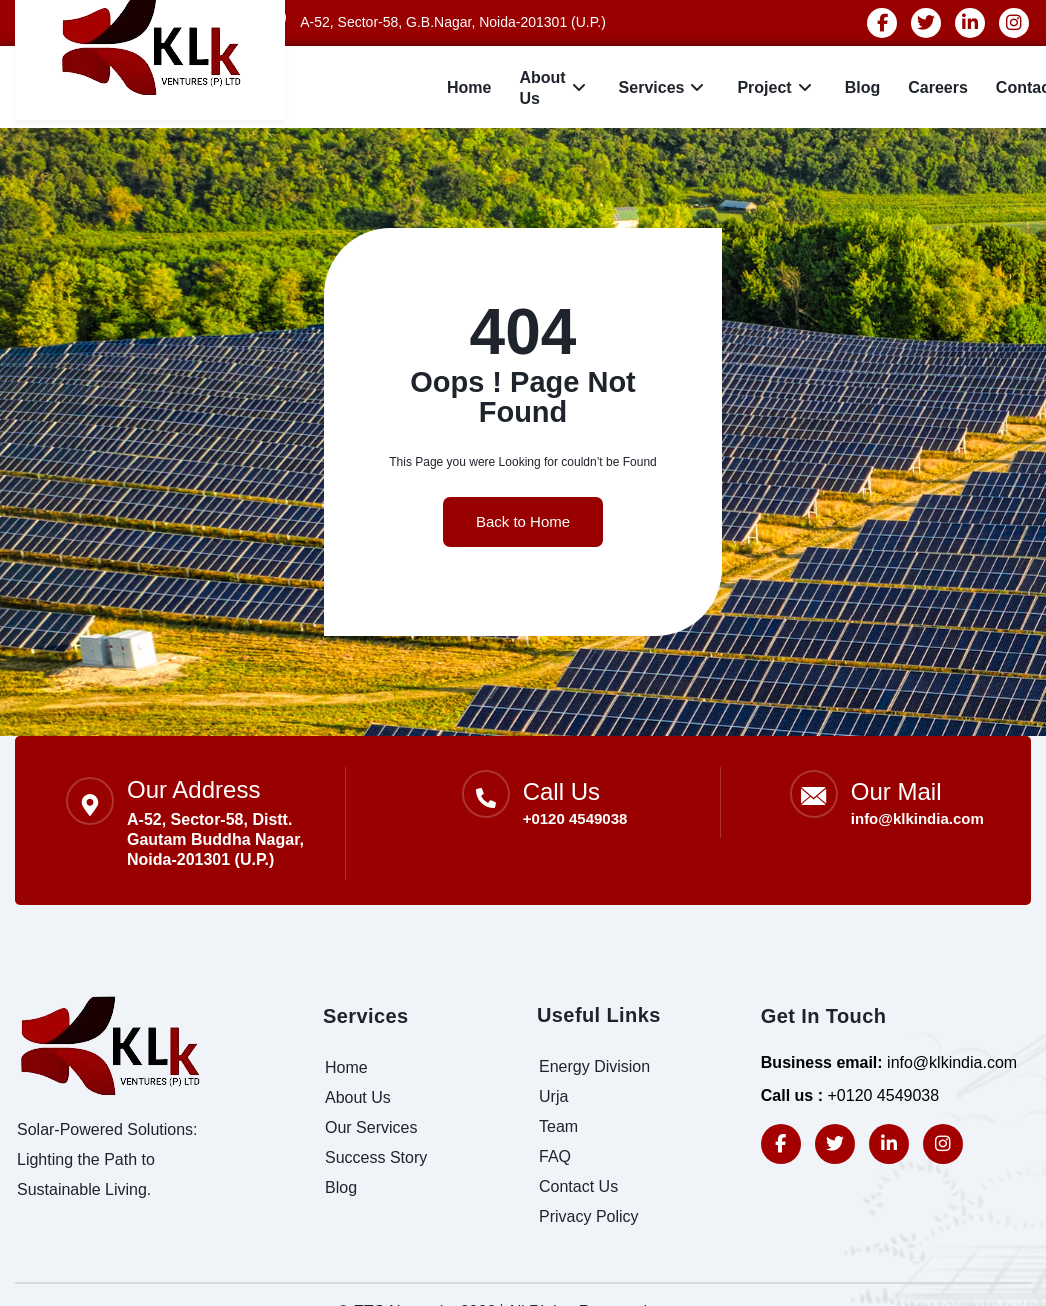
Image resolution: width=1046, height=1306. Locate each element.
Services (664, 88)
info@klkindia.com (917, 818)
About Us (554, 88)
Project (776, 88)
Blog (863, 87)
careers (938, 87)
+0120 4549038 (575, 818)
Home (469, 87)
